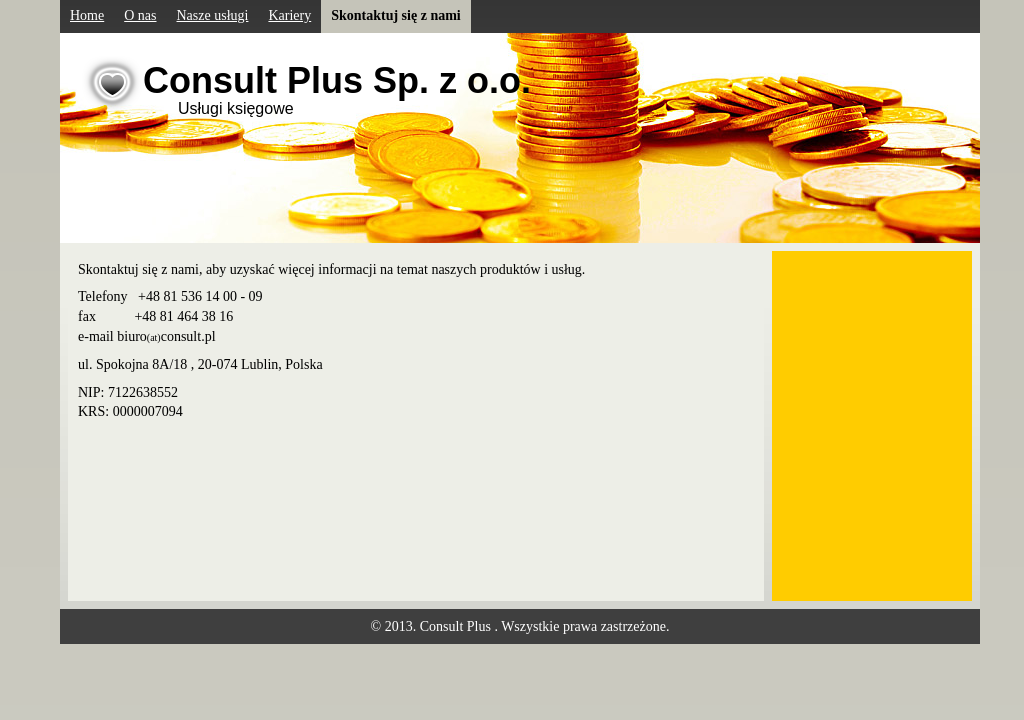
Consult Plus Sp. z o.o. (337, 80)
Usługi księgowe (236, 108)
